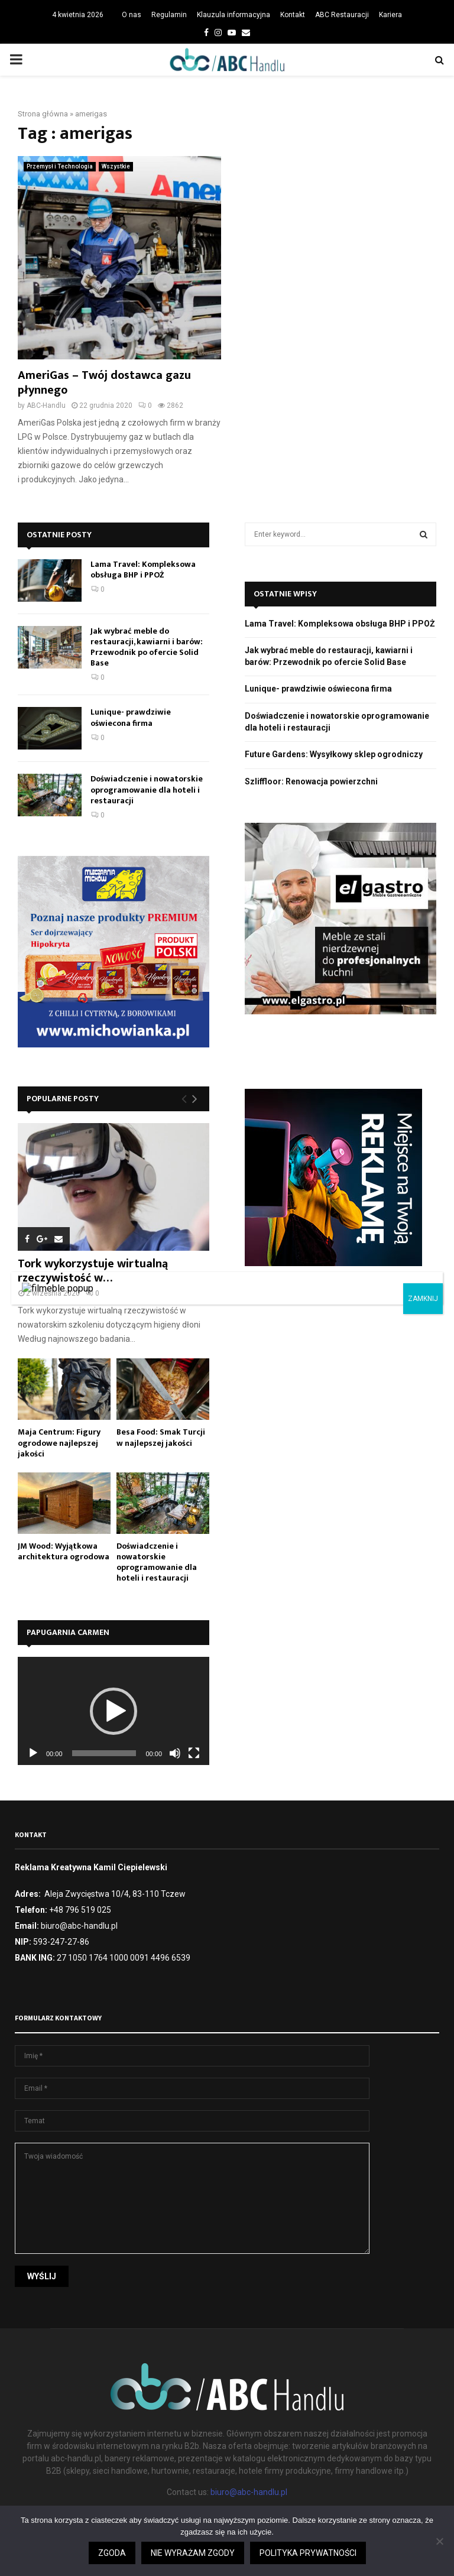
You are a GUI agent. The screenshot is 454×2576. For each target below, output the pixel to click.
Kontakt (292, 15)
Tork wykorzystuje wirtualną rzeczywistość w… (93, 1271)
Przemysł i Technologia (60, 166)
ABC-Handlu (46, 405)
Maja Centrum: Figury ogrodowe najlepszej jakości (59, 1442)
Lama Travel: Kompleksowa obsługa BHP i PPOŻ (143, 569)
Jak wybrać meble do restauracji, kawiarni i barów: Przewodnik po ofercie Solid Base (146, 647)
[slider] (104, 1753)
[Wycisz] (175, 1753)
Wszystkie (116, 166)
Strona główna (43, 113)
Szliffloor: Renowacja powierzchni (311, 781)
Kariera (390, 15)
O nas (131, 15)
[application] (113, 1710)
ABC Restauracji (342, 15)
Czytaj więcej (321, 2568)
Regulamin (169, 15)
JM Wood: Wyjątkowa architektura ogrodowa (63, 1551)
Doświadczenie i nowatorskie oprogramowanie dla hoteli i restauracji (146, 789)
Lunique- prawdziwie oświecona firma (130, 717)
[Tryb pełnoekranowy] (194, 1753)
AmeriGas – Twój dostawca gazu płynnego (104, 382)
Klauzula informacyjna (233, 15)
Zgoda (268, 2567)
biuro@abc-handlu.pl (248, 2492)
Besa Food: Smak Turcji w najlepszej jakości (160, 1437)
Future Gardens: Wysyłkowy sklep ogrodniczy (334, 754)
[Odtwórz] (33, 1753)
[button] (113, 1711)
